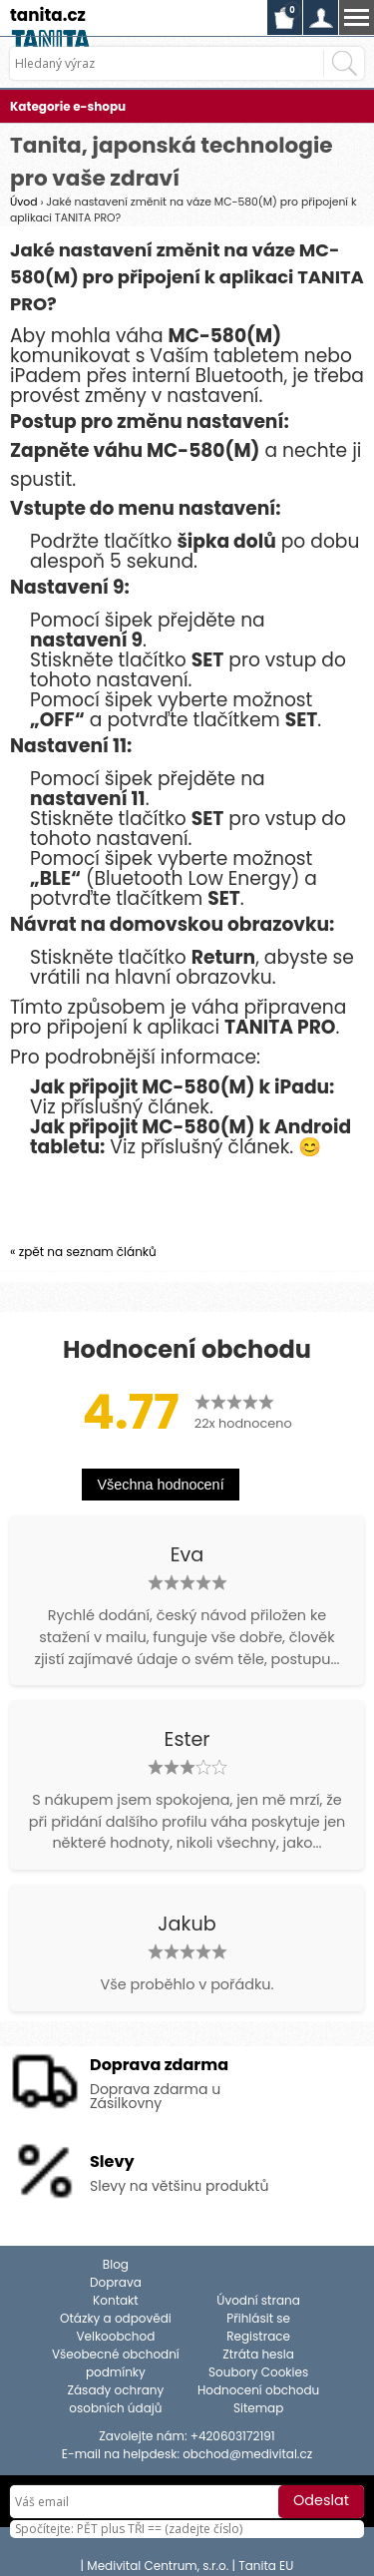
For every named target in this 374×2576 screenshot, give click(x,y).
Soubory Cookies (258, 2371)
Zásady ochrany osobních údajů (116, 2398)
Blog (116, 2264)
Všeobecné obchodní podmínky (116, 2363)
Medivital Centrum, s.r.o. (157, 2565)
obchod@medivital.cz (247, 2453)
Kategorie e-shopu (68, 106)
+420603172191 (232, 2435)
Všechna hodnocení (160, 1485)
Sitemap (258, 2407)
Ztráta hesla (258, 2354)
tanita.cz (48, 15)
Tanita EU (265, 2565)
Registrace (258, 2336)
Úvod (24, 202)
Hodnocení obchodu (258, 2389)
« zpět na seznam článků (83, 1251)
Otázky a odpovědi (116, 2318)
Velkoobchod (115, 2336)
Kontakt (116, 2300)
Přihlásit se (258, 2318)
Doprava (116, 2282)
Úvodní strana (257, 2300)
